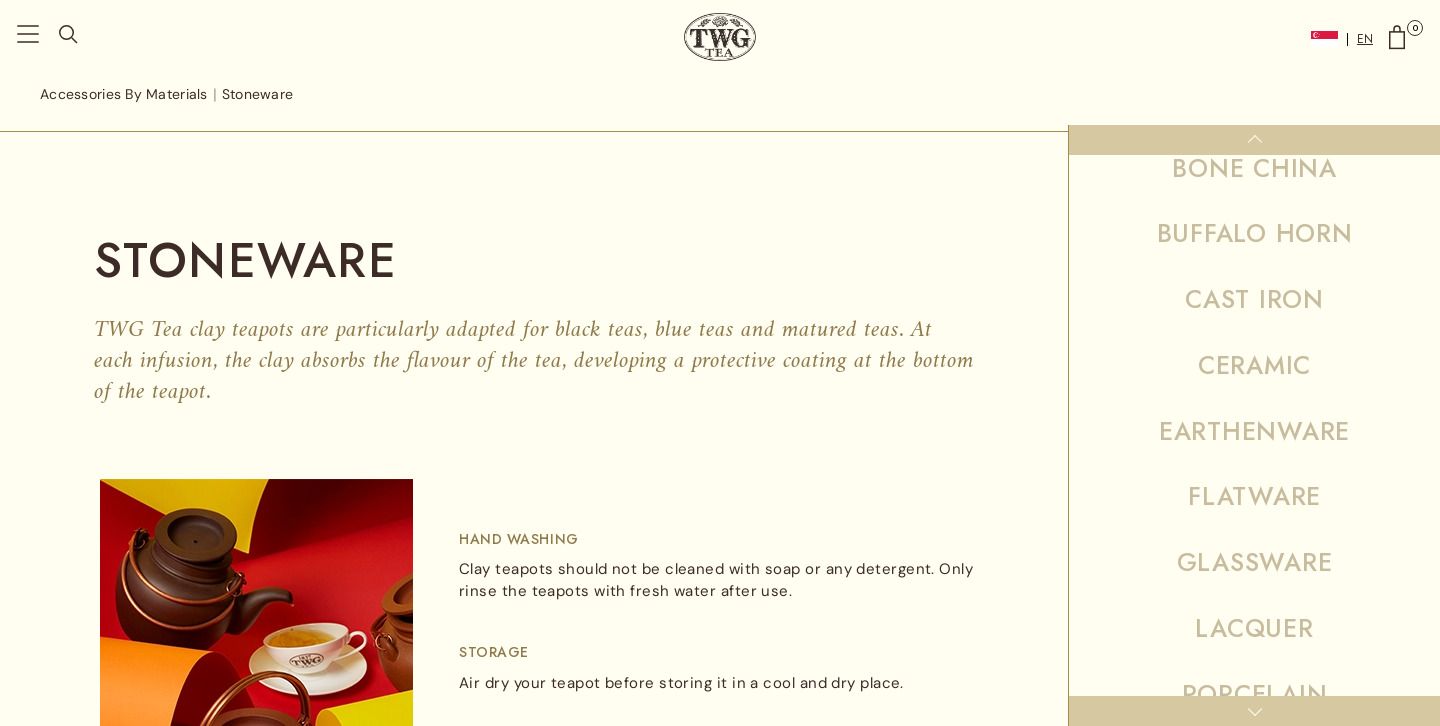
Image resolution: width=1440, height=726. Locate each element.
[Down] (1254, 711)
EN (1365, 39)
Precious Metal (1254, 281)
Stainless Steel (1254, 413)
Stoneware (1254, 495)
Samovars (1255, 347)
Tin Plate (1255, 578)
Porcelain (1255, 216)
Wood (1254, 643)
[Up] (1254, 140)
